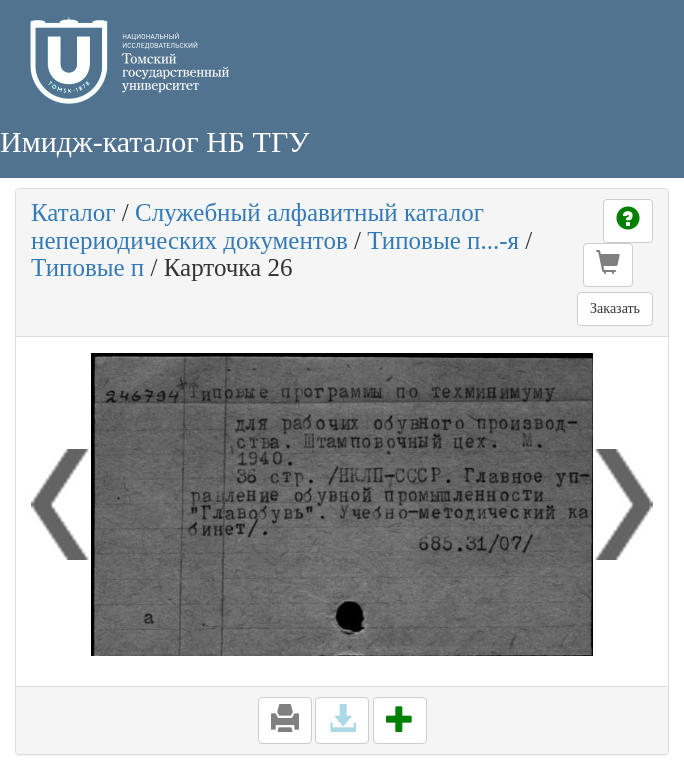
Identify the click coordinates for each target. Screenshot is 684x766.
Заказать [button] (615, 308)
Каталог (73, 212)
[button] (608, 265)
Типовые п (87, 267)
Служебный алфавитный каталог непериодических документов (257, 226)
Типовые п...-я (443, 240)
